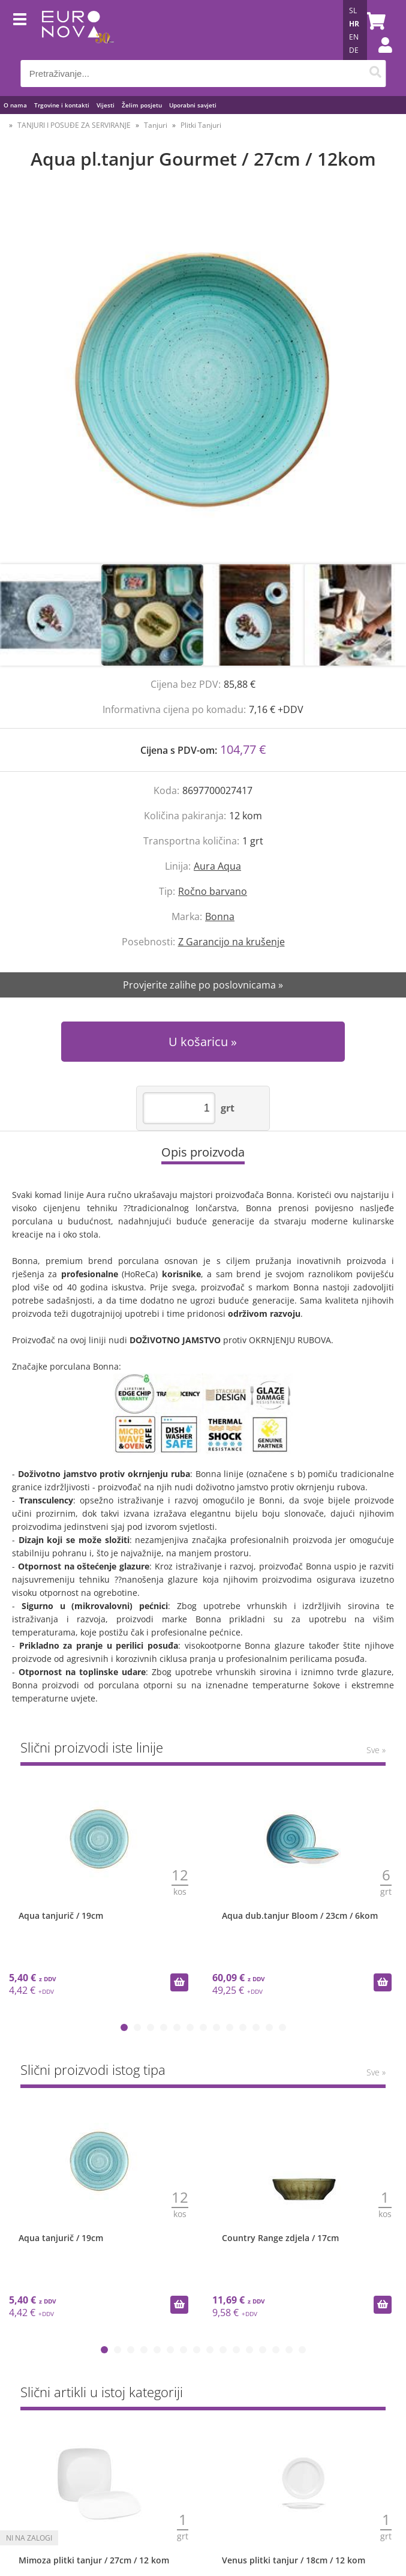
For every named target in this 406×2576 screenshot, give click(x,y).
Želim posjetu (142, 105)
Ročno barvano (212, 891)
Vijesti (106, 105)
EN (354, 37)
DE (354, 50)
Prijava (379, 57)
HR (354, 24)
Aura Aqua (217, 866)
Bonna (219, 916)
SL (353, 10)
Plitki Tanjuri (201, 125)
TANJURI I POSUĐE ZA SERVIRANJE (74, 125)
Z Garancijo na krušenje (231, 941)
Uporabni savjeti (192, 105)
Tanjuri (155, 125)
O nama (15, 105)
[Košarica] (374, 21)
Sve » (376, 1750)
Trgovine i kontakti (61, 105)
